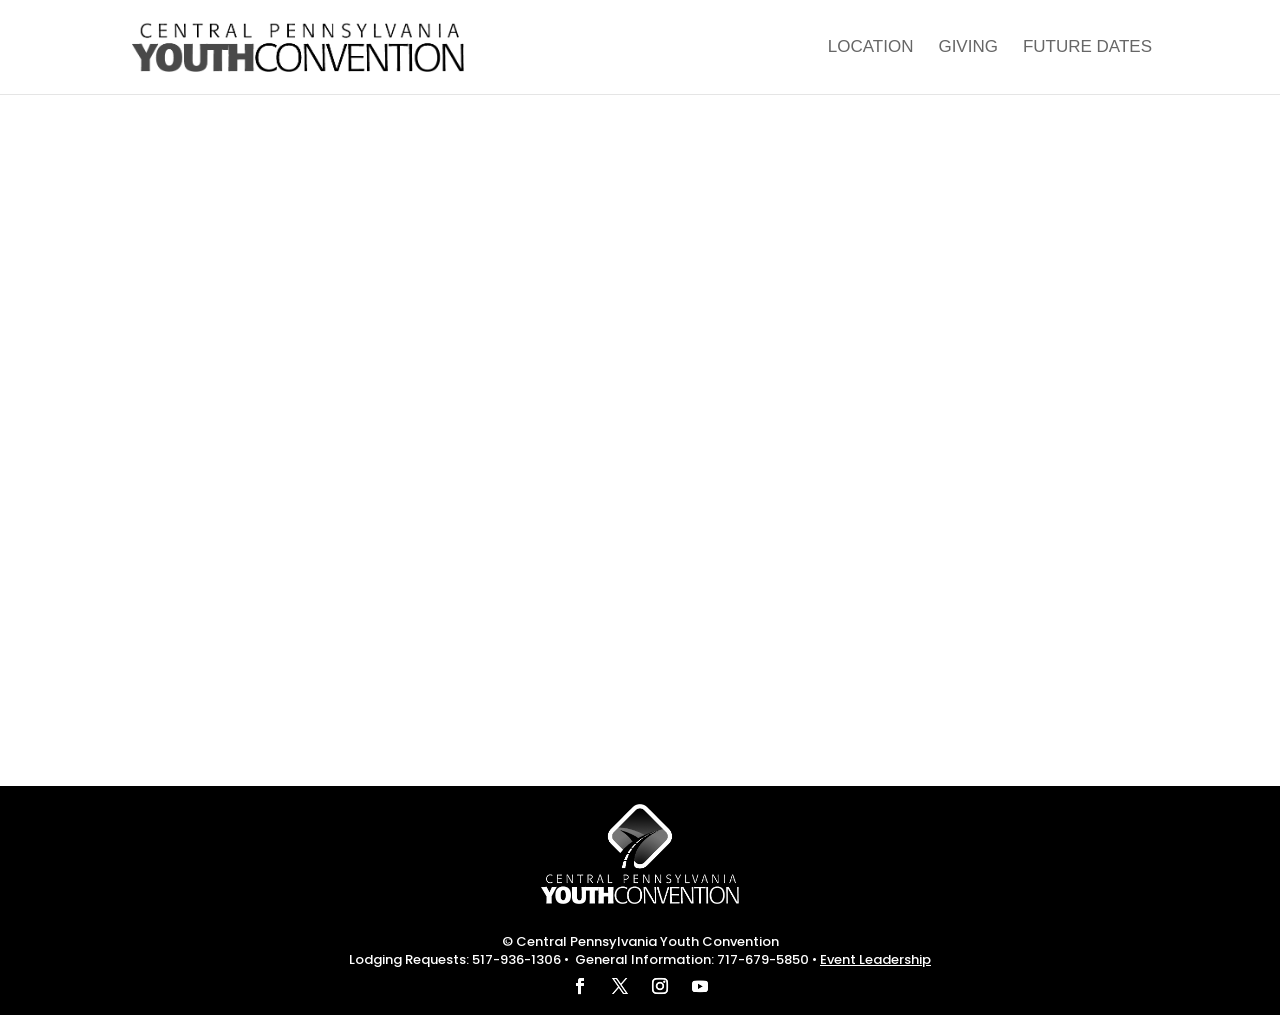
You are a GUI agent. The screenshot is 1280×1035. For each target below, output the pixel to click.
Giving (968, 48)
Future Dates (1087, 48)
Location (871, 48)
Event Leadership (875, 959)
